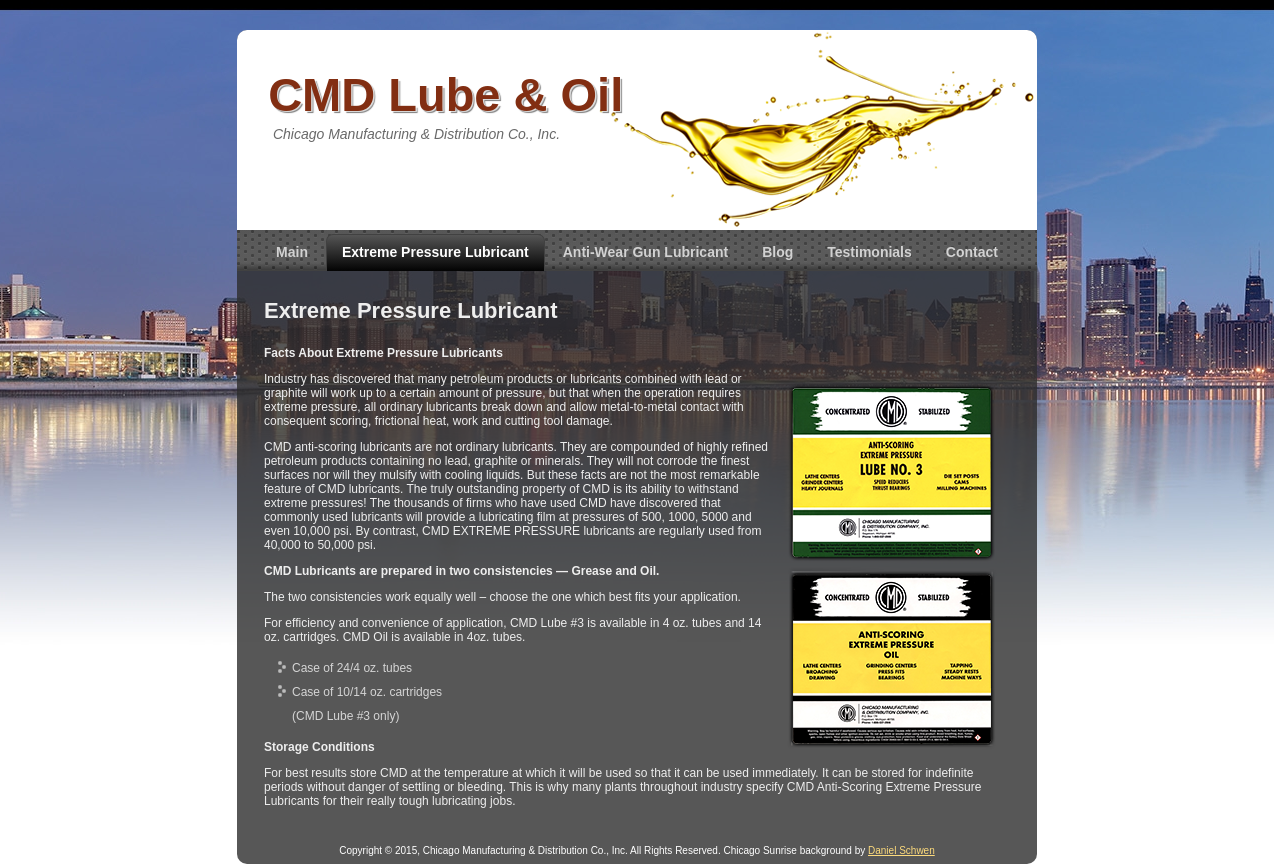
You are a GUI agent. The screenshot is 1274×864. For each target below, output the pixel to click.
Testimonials (869, 252)
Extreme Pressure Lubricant (435, 252)
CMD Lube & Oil (445, 94)
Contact (972, 252)
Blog (777, 252)
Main (292, 252)
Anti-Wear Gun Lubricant (645, 252)
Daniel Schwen (901, 850)
